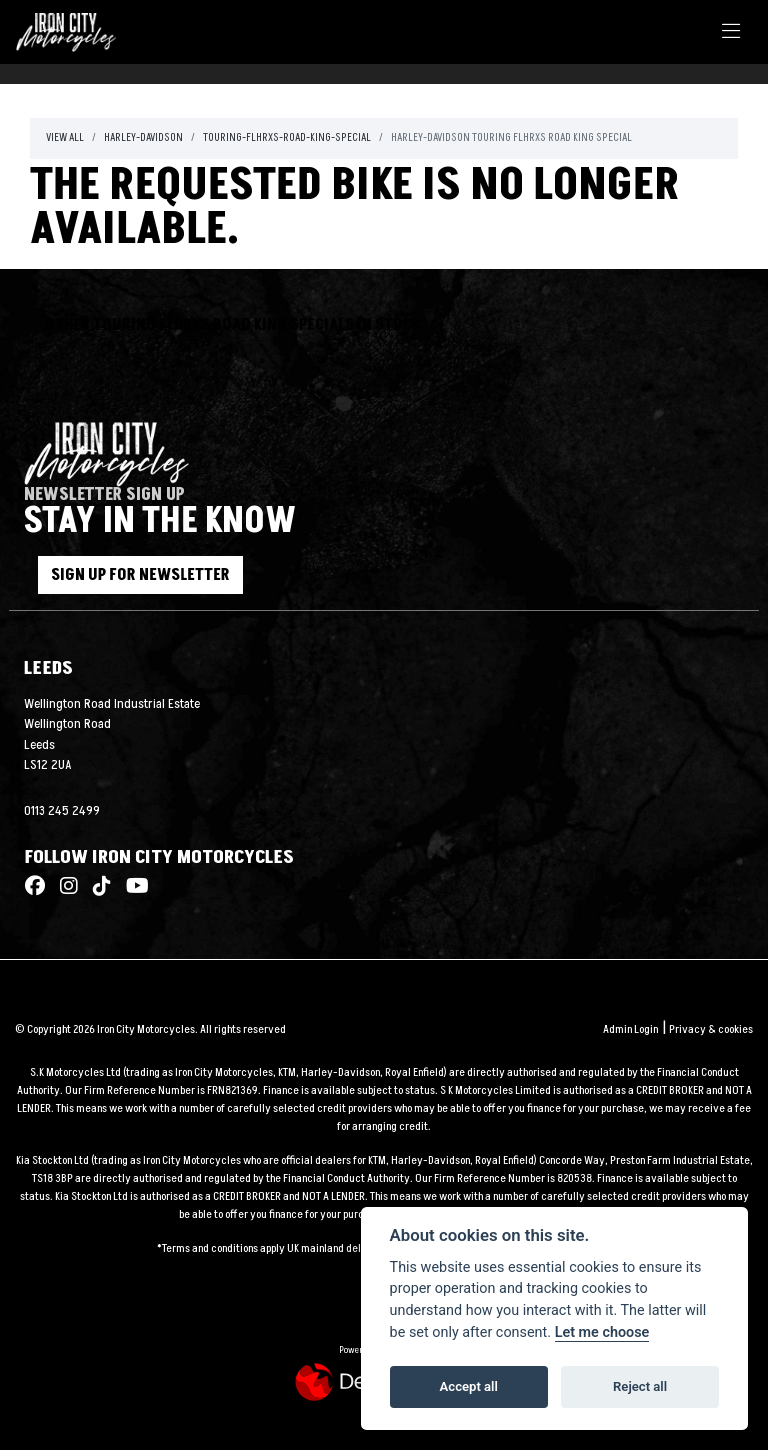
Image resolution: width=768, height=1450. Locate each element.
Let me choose (602, 1332)
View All (65, 137)
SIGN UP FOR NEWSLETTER (150, 575)
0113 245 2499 (62, 811)
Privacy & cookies (711, 1029)
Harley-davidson (143, 137)
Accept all (469, 1386)
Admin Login (630, 1029)
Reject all (640, 1386)
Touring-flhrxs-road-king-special (287, 137)
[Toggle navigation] (731, 32)
